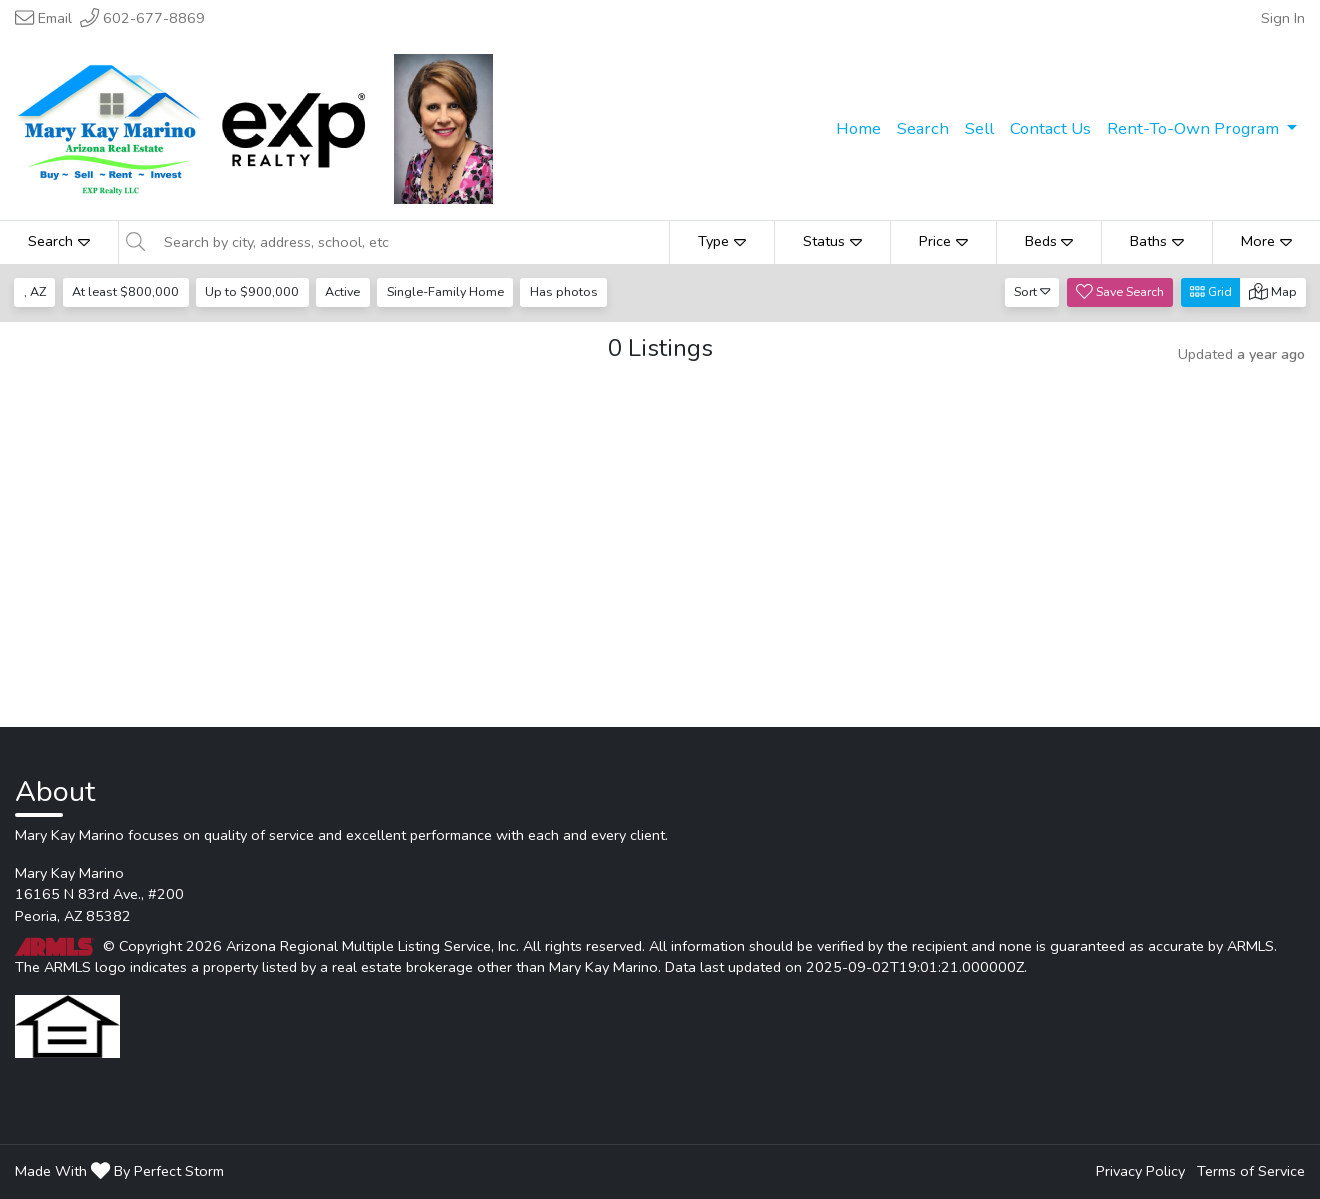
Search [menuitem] (923, 128)
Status (832, 241)
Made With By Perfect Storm (119, 1171)
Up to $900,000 (252, 291)
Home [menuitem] (858, 128)
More (1266, 241)
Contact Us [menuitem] (1050, 128)
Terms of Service (1251, 1171)
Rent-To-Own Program (1195, 128)
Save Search (1120, 291)
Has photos (564, 291)
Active (342, 291)
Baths (1157, 241)
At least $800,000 (125, 291)
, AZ (35, 291)
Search (59, 241)
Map (1273, 291)
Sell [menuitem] (979, 128)
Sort (1032, 291)
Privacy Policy (1140, 1171)
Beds (1049, 241)
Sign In (1283, 18)
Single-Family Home (445, 291)
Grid (1211, 291)
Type (722, 241)
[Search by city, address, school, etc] (410, 242)
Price (943, 241)
